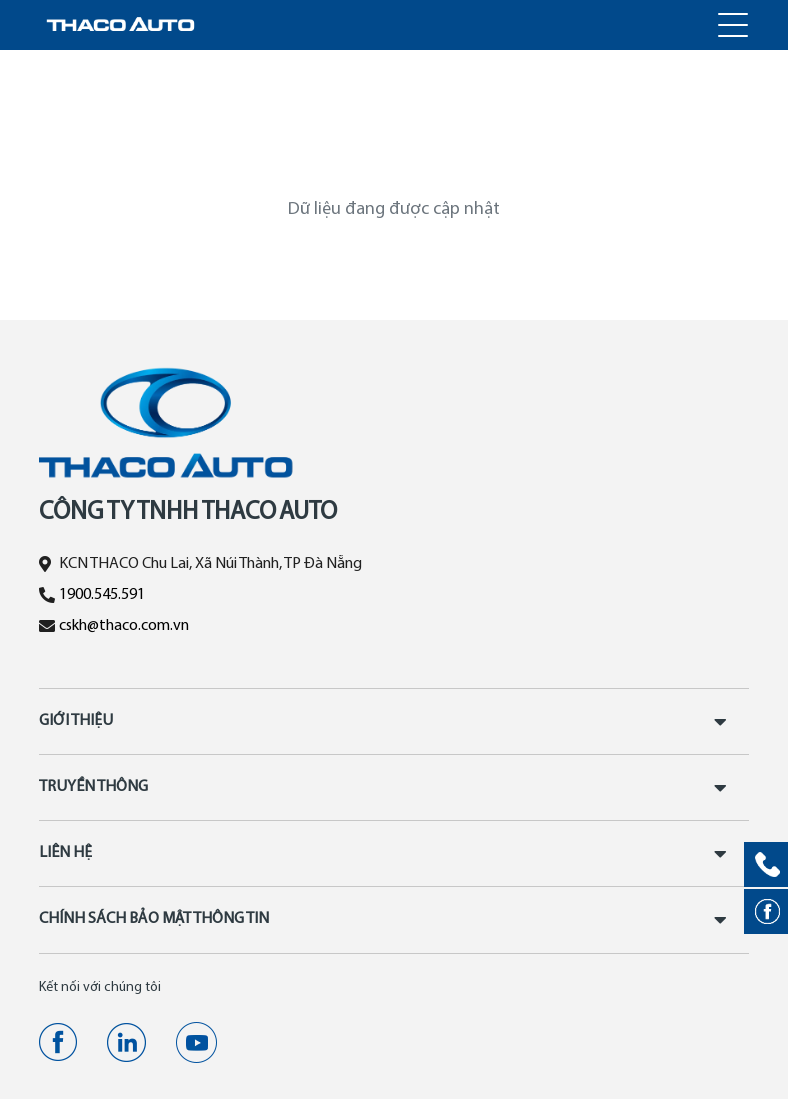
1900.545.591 (102, 595)
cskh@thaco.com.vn (124, 626)
